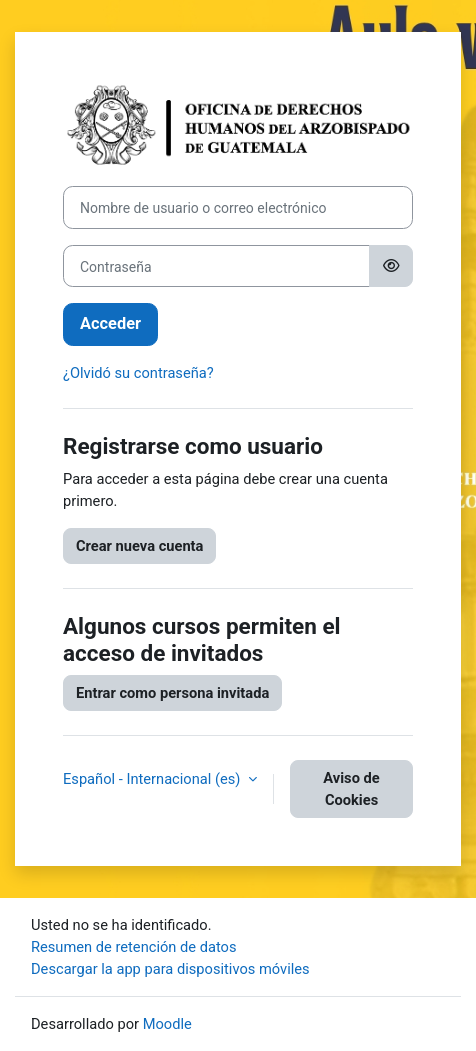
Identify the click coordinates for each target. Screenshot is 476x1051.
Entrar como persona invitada (172, 693)
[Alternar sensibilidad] (391, 266)
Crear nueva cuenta (139, 546)
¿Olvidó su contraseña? (138, 373)
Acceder (110, 323)
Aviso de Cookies (351, 789)
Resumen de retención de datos (134, 947)
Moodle (167, 1024)
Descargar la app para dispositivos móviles (170, 969)
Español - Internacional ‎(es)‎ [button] (153, 779)
